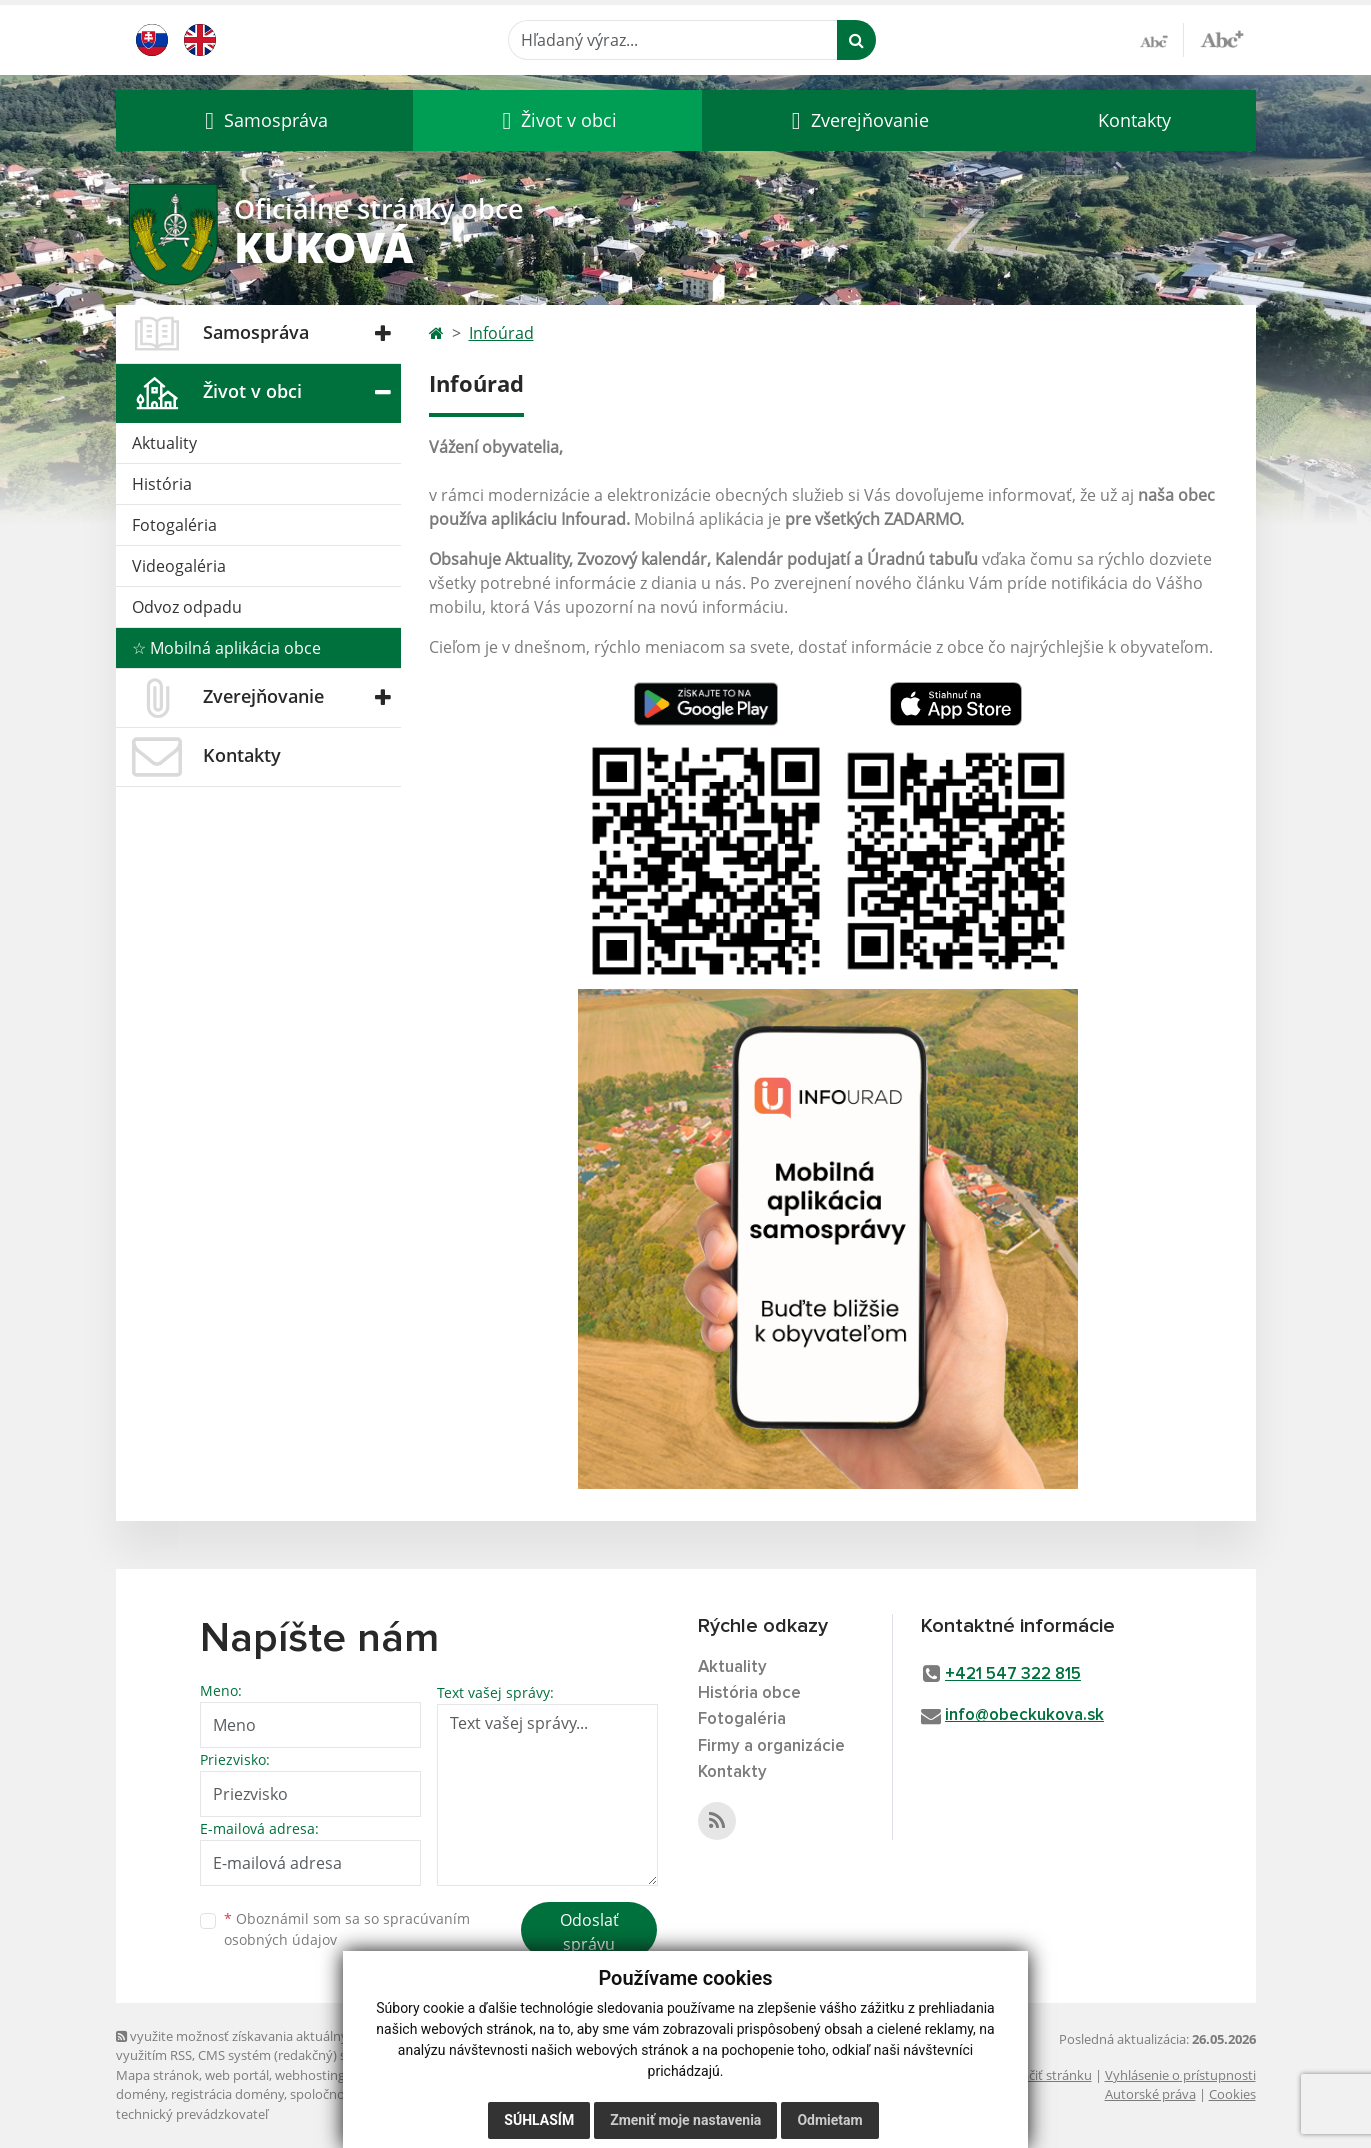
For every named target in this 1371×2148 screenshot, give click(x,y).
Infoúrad (501, 333)
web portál (237, 2075)
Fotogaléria (174, 525)
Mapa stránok (157, 2075)
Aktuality (164, 443)
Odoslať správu (589, 1932)
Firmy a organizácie (771, 1746)
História (162, 484)
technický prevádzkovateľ (192, 2114)
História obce (749, 1693)
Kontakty (1134, 120)
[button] (264, 120)
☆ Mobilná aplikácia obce (226, 648)
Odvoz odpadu (187, 607)
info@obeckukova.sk (1024, 1715)
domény (140, 2094)
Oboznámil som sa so (347, 1929)
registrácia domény (227, 2094)
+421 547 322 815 (1013, 1674)
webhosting (310, 2075)
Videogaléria (179, 566)
